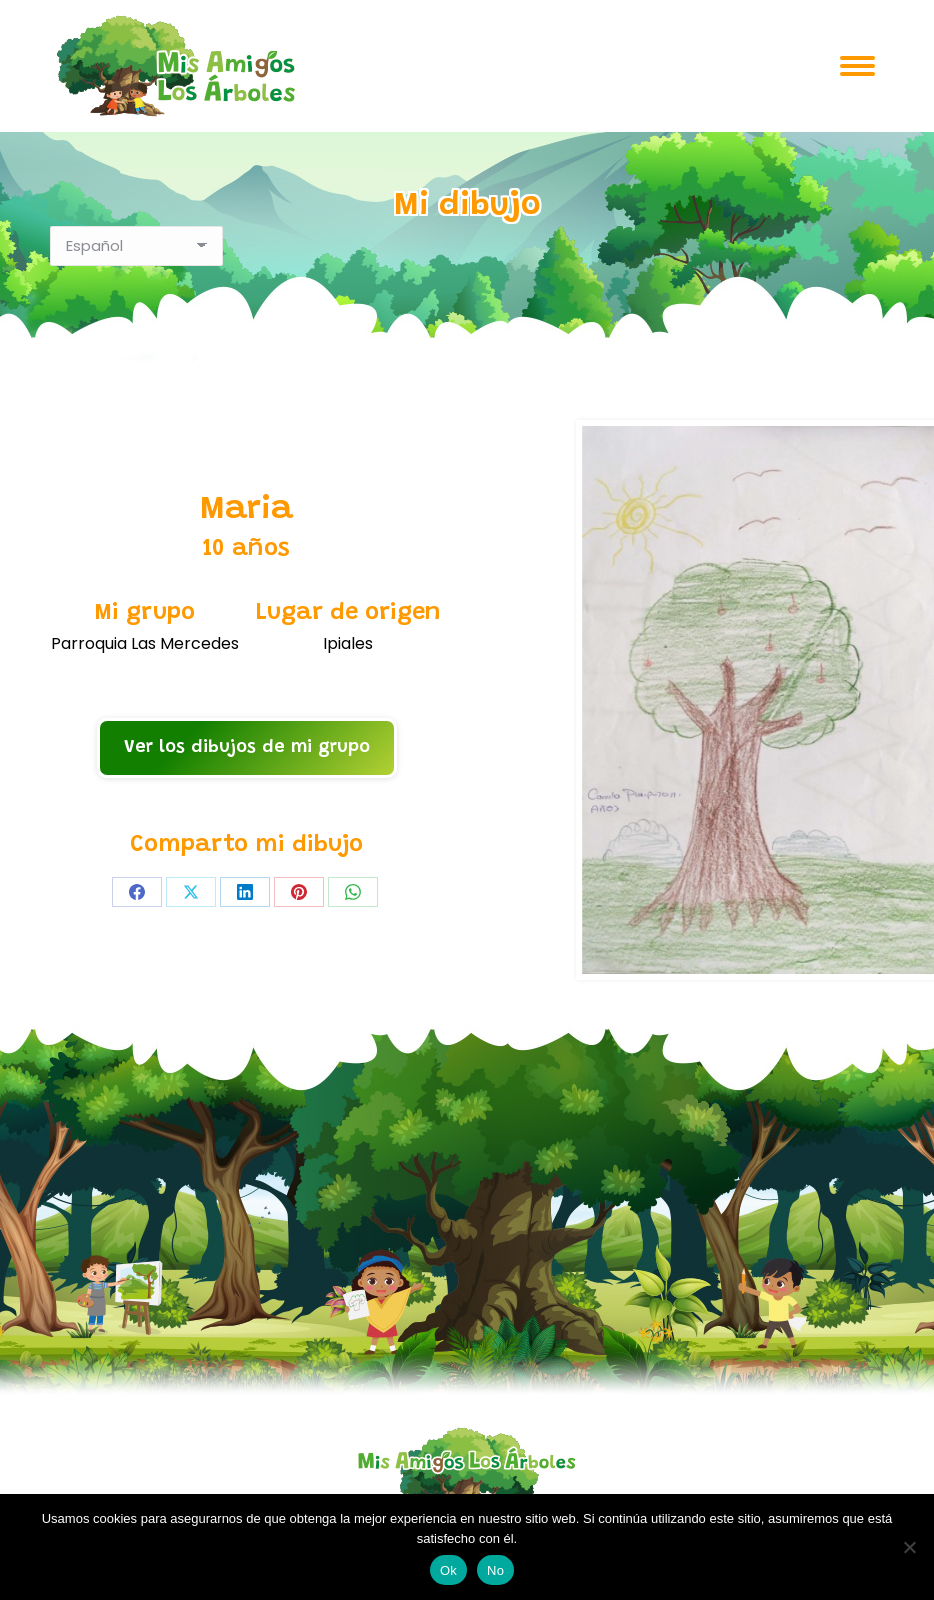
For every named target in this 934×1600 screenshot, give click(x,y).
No (495, 1570)
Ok (448, 1570)
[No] (909, 1547)
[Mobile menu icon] (857, 66)
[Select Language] (136, 246)
